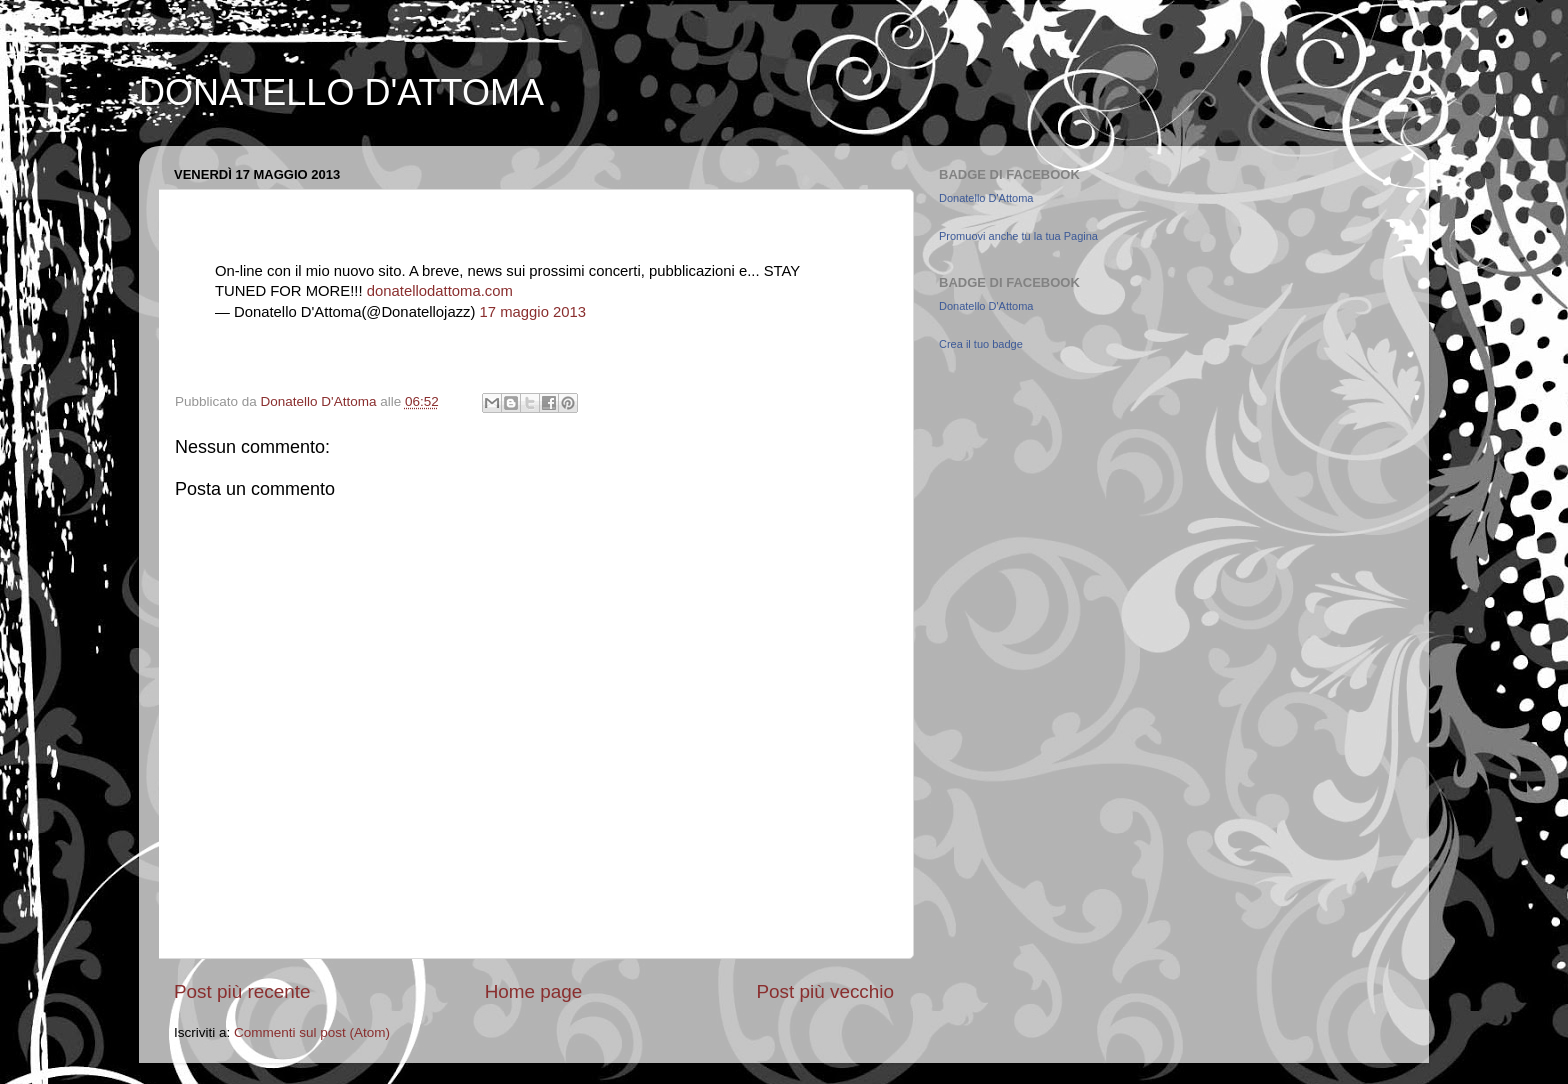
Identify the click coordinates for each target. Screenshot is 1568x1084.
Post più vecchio (825, 991)
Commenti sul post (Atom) (312, 1032)
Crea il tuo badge (981, 344)
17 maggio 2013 (533, 312)
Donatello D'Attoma (986, 198)
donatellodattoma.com (440, 291)
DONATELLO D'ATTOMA (341, 92)
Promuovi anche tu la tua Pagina (1018, 236)
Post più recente (242, 991)
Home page (534, 991)
